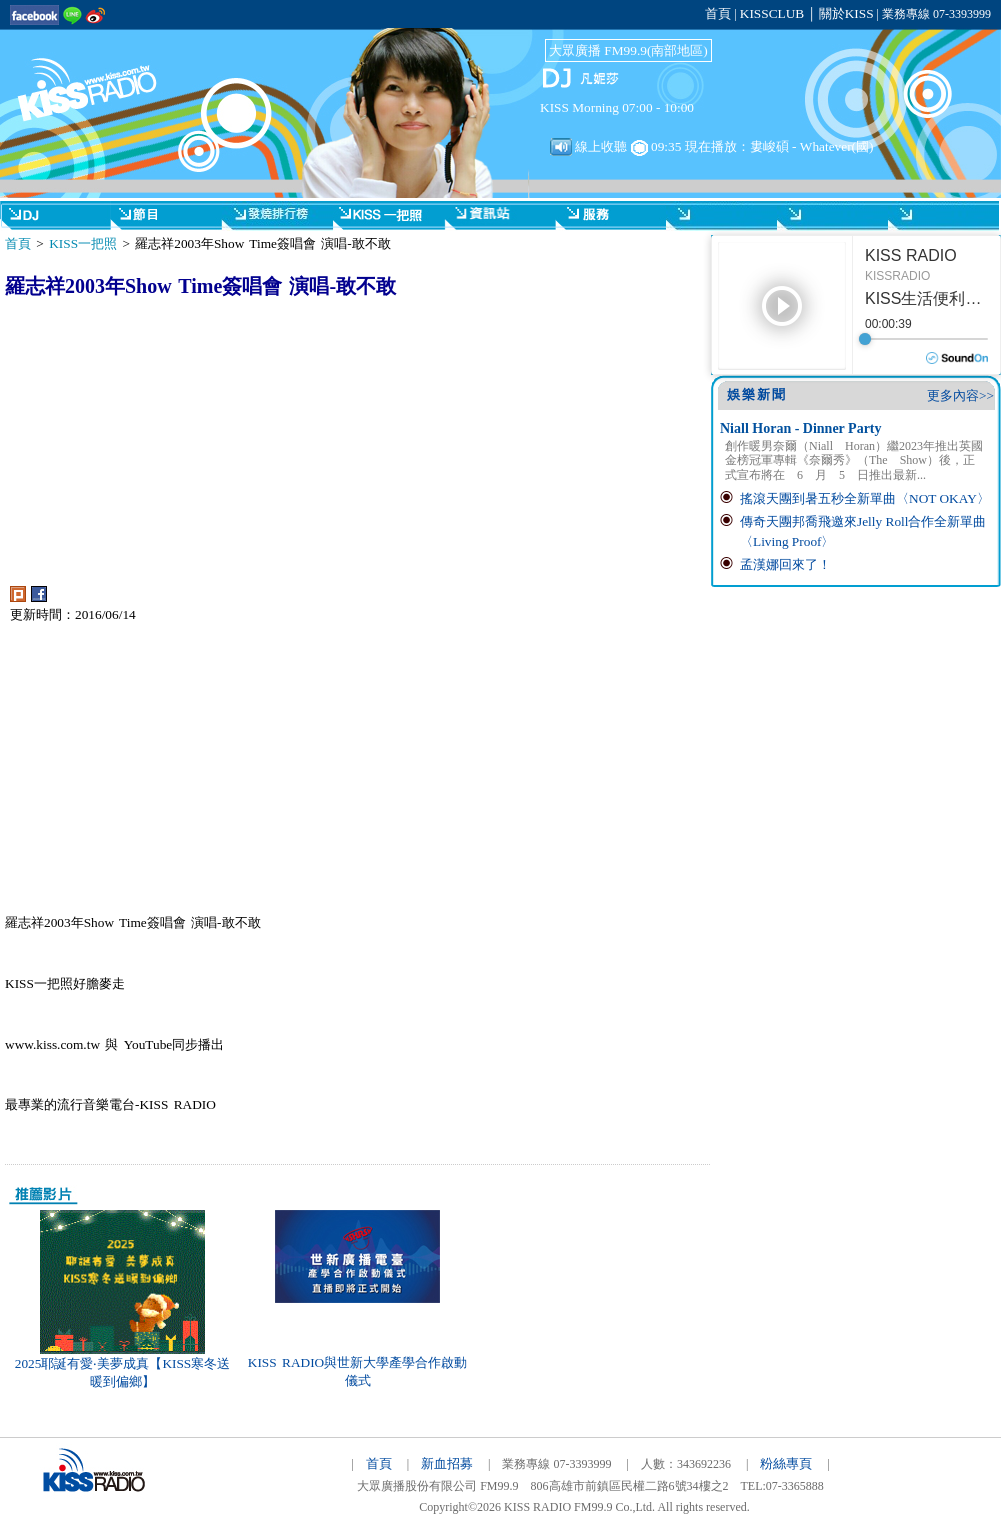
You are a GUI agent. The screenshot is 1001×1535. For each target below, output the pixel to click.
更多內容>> (960, 395)
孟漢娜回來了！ (785, 564)
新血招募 (447, 1463)
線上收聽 (588, 146)
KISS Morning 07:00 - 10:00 (617, 107)
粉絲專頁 (786, 1463)
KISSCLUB (772, 13)
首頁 (718, 13)
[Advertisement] (190, 446)
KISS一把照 (83, 243)
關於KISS (846, 13)
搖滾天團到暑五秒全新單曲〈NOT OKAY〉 (865, 498)
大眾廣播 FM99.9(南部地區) (628, 50)
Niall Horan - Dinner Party (801, 428)
